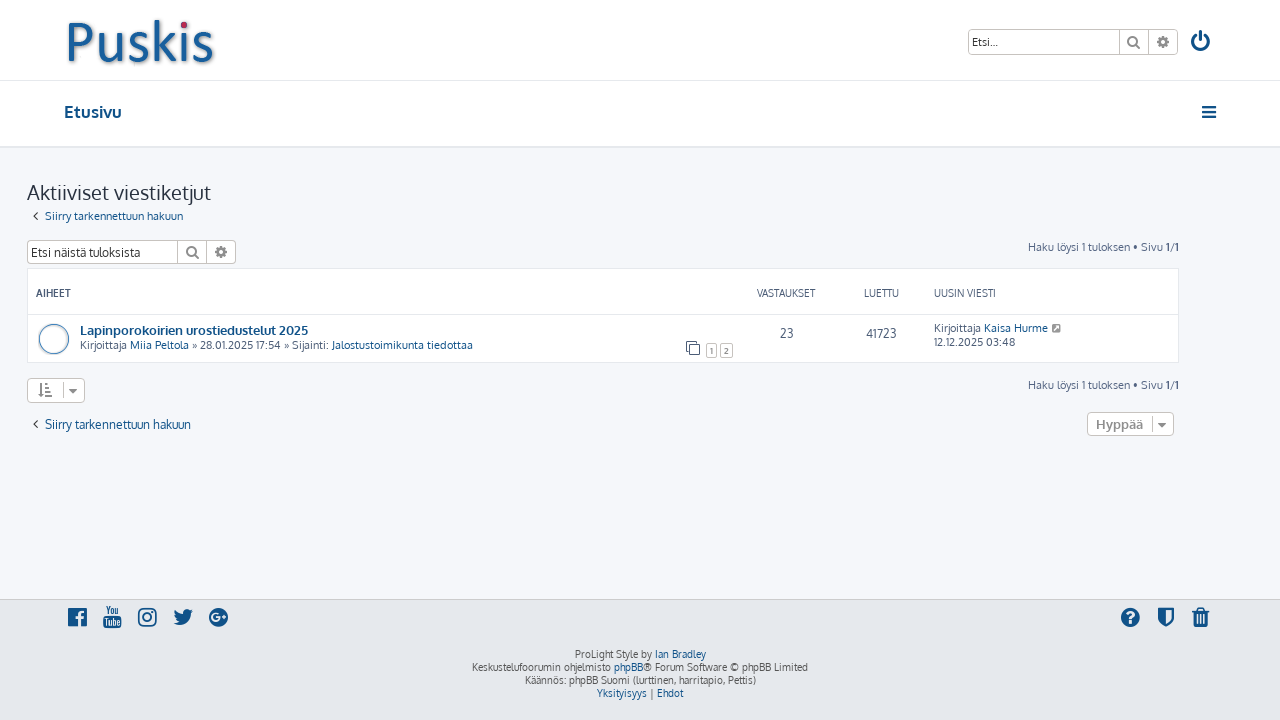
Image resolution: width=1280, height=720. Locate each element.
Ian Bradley (680, 654)
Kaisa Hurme (1053, 328)
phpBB (628, 667)
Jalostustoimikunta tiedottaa (439, 345)
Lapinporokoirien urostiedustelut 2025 (231, 329)
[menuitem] (1202, 43)
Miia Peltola (196, 345)
